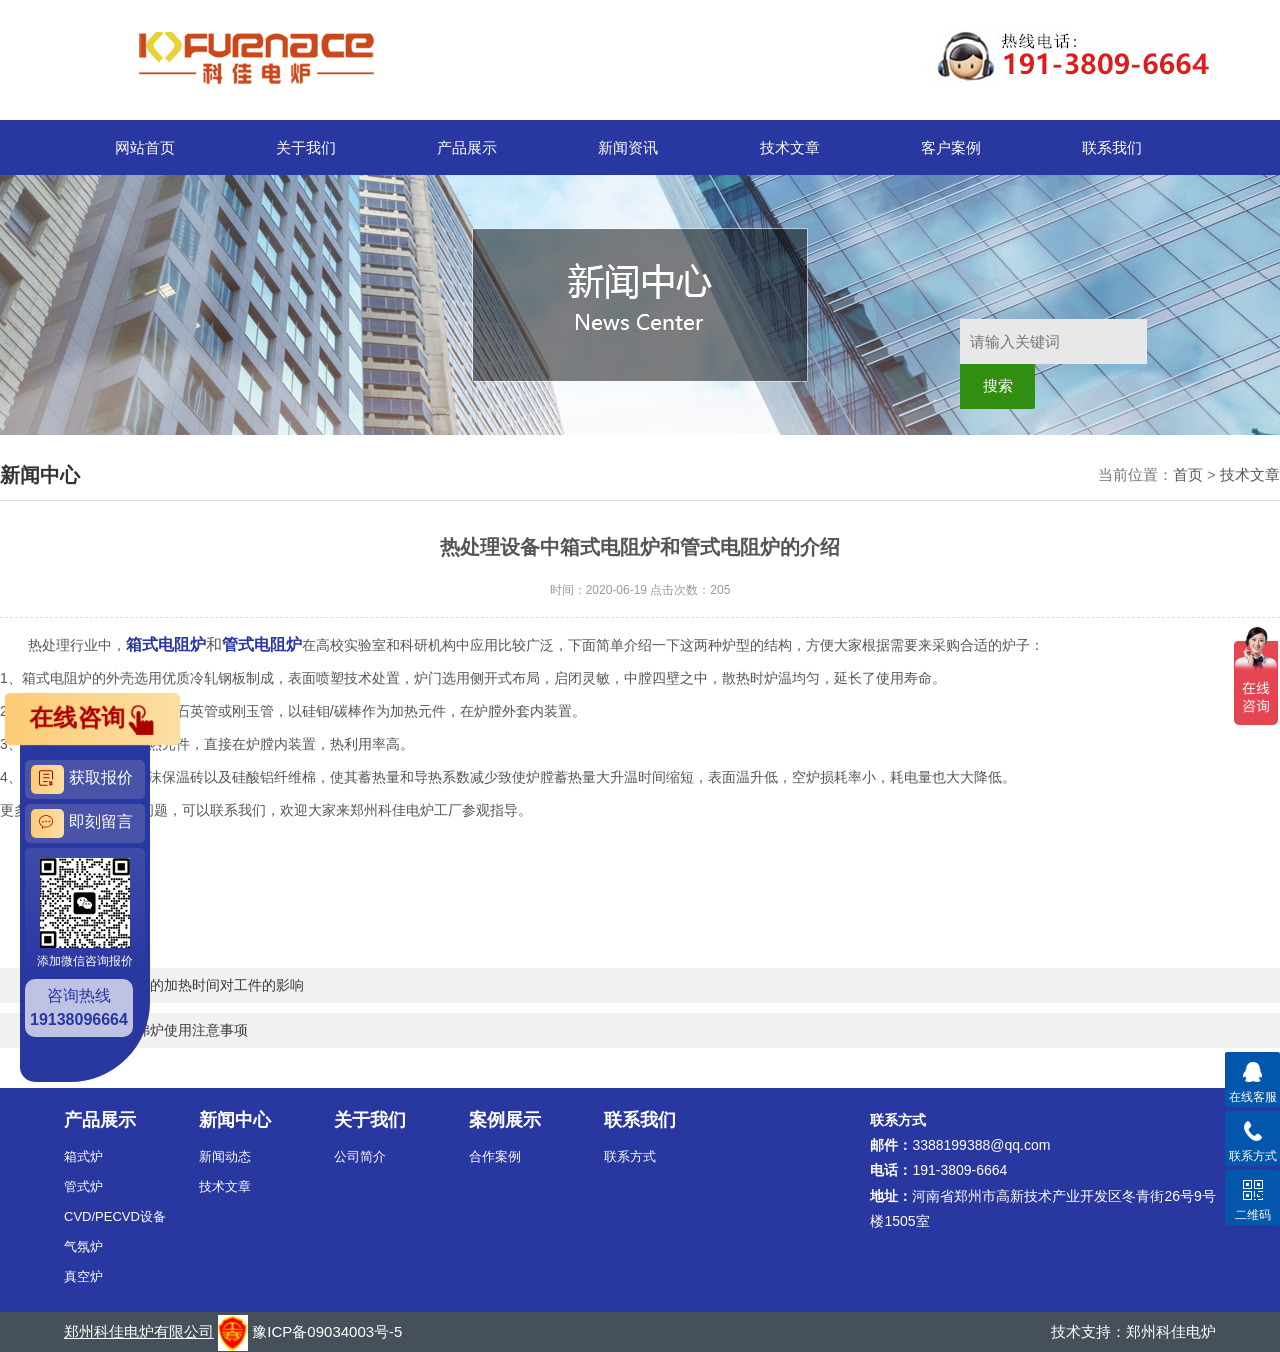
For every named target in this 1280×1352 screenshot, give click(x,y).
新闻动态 (225, 1156)
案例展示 (505, 1120)
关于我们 (306, 147)
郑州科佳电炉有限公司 (139, 1331)
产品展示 (467, 147)
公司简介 (360, 1156)
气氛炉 (83, 1246)
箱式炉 (83, 1156)
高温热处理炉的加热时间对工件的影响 (185, 985)
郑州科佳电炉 (1171, 1331)
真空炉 (83, 1276)
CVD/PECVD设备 (115, 1216)
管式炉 (83, 1186)
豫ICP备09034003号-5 (327, 1331)
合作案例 (495, 1156)
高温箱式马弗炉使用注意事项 (157, 1030)
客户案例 (951, 147)
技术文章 (790, 147)
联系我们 (1112, 147)
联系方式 (630, 1156)
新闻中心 (235, 1120)
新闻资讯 (628, 147)
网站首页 (145, 147)
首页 (1188, 474)
